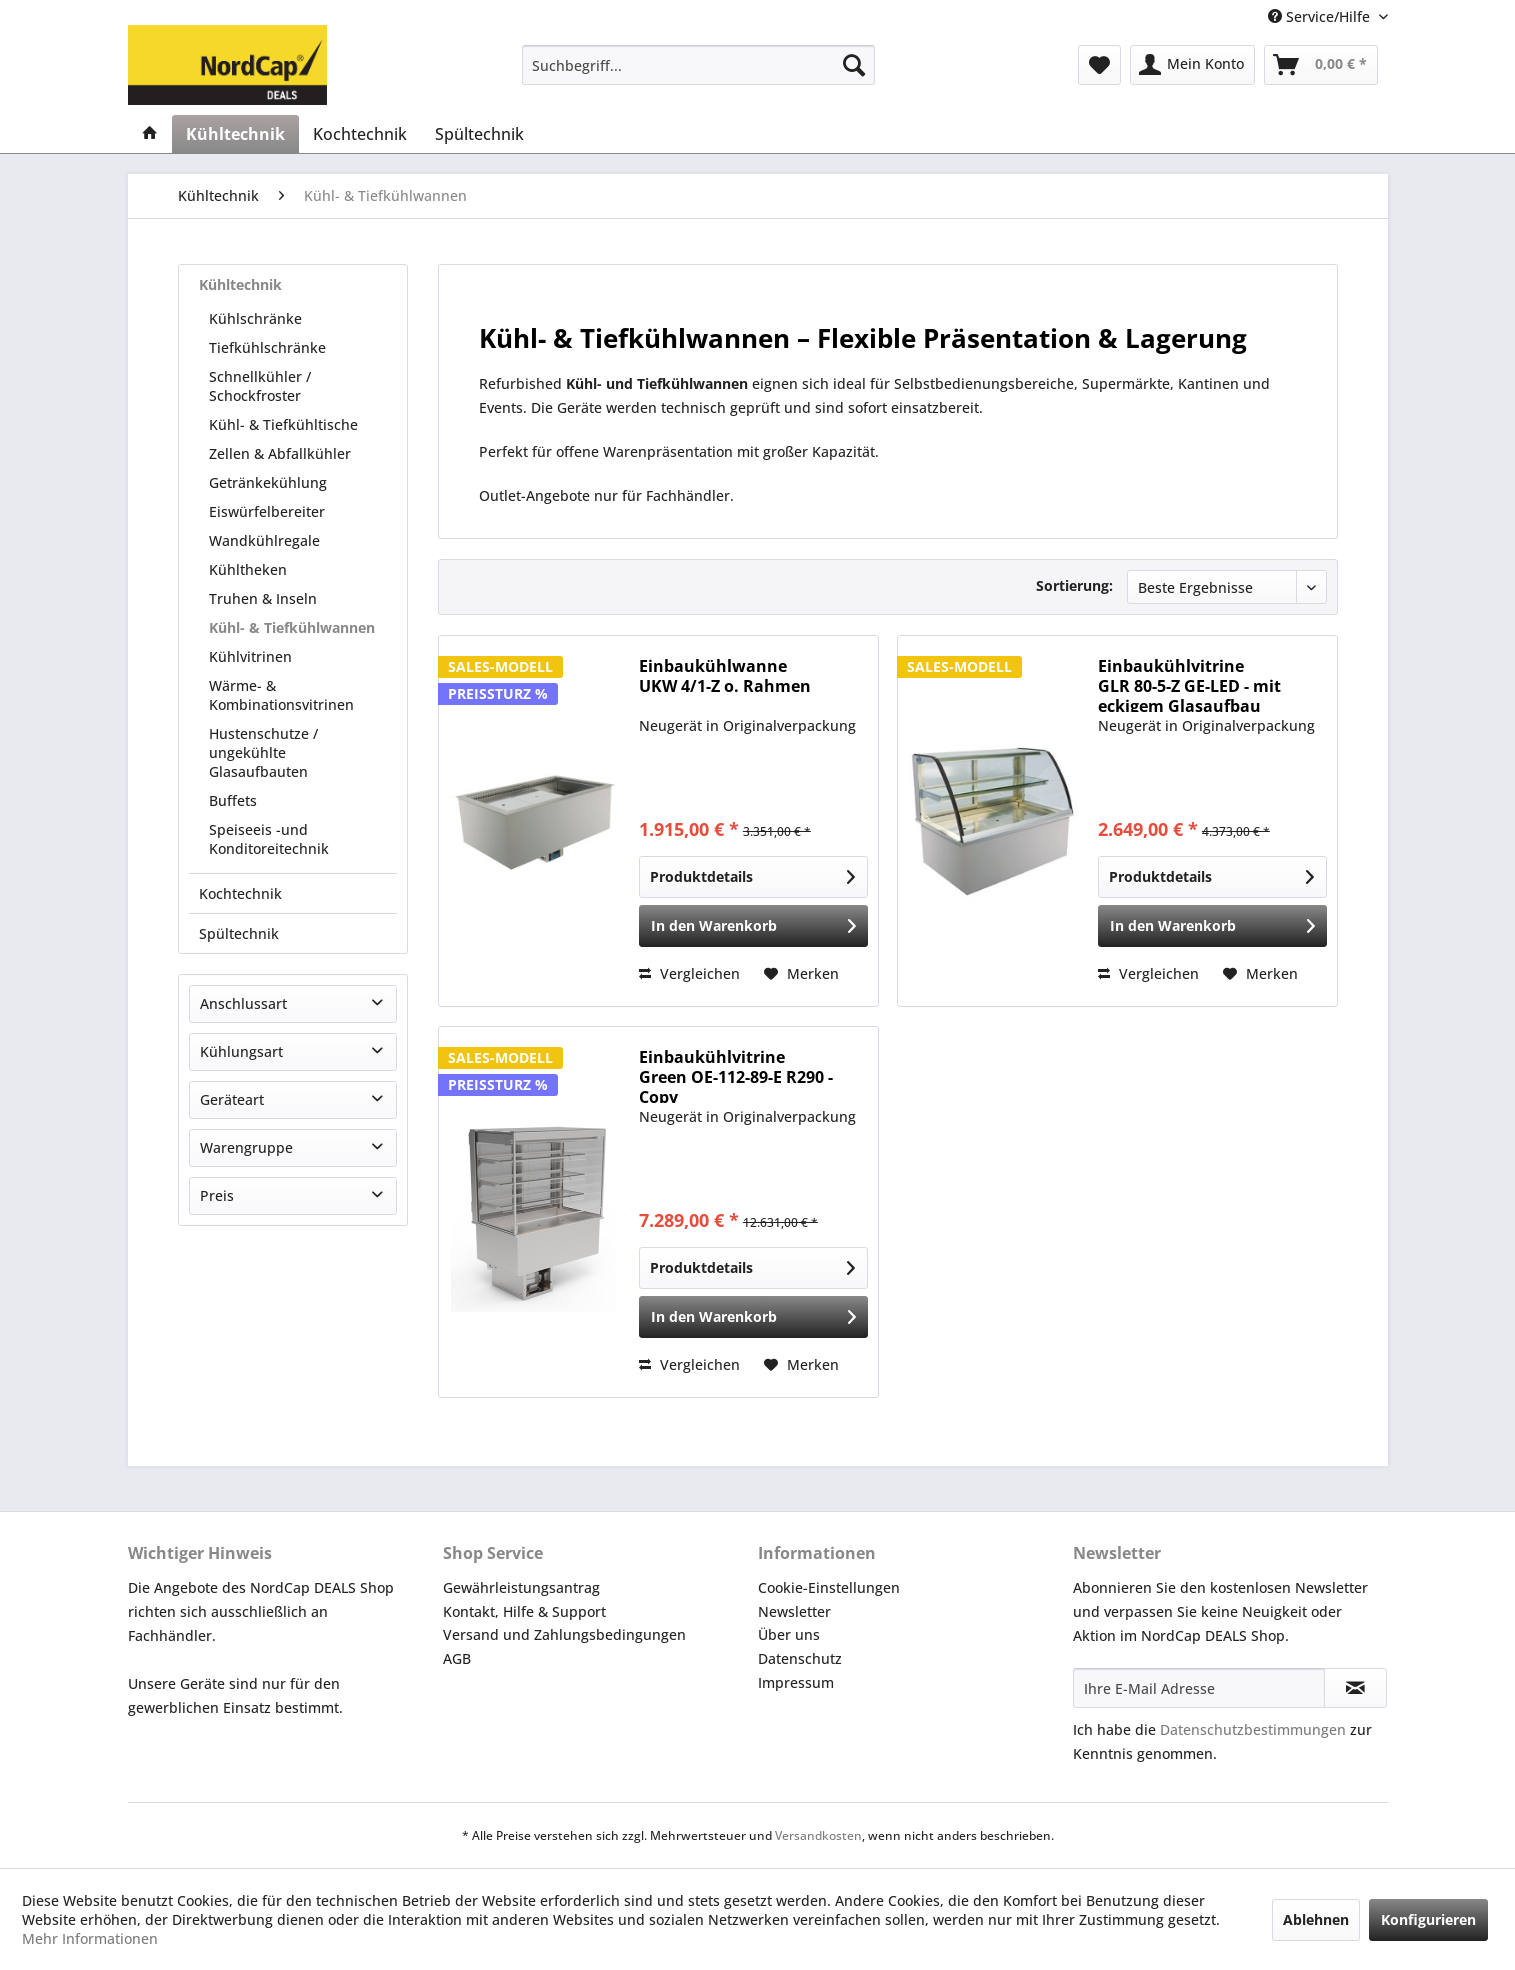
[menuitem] (698, 65)
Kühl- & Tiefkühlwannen (292, 627)
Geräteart (232, 1099)
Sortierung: (1074, 585)
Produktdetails (752, 873)
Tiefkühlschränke (267, 347)
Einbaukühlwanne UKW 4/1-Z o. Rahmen (725, 676)
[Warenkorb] (1321, 65)
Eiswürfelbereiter (267, 511)
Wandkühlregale (264, 540)
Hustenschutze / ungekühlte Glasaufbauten (263, 752)
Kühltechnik (240, 284)
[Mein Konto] (1192, 65)
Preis (217, 1195)
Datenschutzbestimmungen (1253, 1729)
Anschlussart (243, 1003)
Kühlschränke (255, 318)
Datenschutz (800, 1658)
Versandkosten (818, 1835)
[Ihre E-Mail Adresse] (1199, 1688)
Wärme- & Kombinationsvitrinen (281, 695)
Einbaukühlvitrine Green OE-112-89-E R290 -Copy (736, 1075)
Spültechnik (239, 933)
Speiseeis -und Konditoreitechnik (269, 839)
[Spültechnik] (479, 134)
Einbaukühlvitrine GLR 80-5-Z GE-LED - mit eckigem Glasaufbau (1189, 684)
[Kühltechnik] (235, 134)
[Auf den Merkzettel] (801, 974)
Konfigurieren (1428, 1919)
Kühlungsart (241, 1051)
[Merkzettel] (1099, 65)
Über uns (789, 1634)
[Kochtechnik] (360, 134)
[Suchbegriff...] (698, 65)
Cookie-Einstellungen (829, 1587)
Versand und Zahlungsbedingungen (564, 1634)
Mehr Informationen (90, 1938)
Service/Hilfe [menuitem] (1321, 16)
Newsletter (794, 1611)
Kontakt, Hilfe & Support (524, 1611)
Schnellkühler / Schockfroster (260, 386)
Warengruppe (246, 1147)
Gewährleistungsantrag (521, 1587)
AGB (457, 1658)
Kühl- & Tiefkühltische (283, 424)
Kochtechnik (240, 893)
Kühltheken (248, 569)
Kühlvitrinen (250, 656)
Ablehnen (1316, 1919)
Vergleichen (689, 973)
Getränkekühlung (268, 482)
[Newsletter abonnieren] (1355, 1688)
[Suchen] (854, 65)
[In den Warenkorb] (753, 926)
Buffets (233, 800)
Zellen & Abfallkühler (280, 453)
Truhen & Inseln (263, 598)
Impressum (796, 1682)
